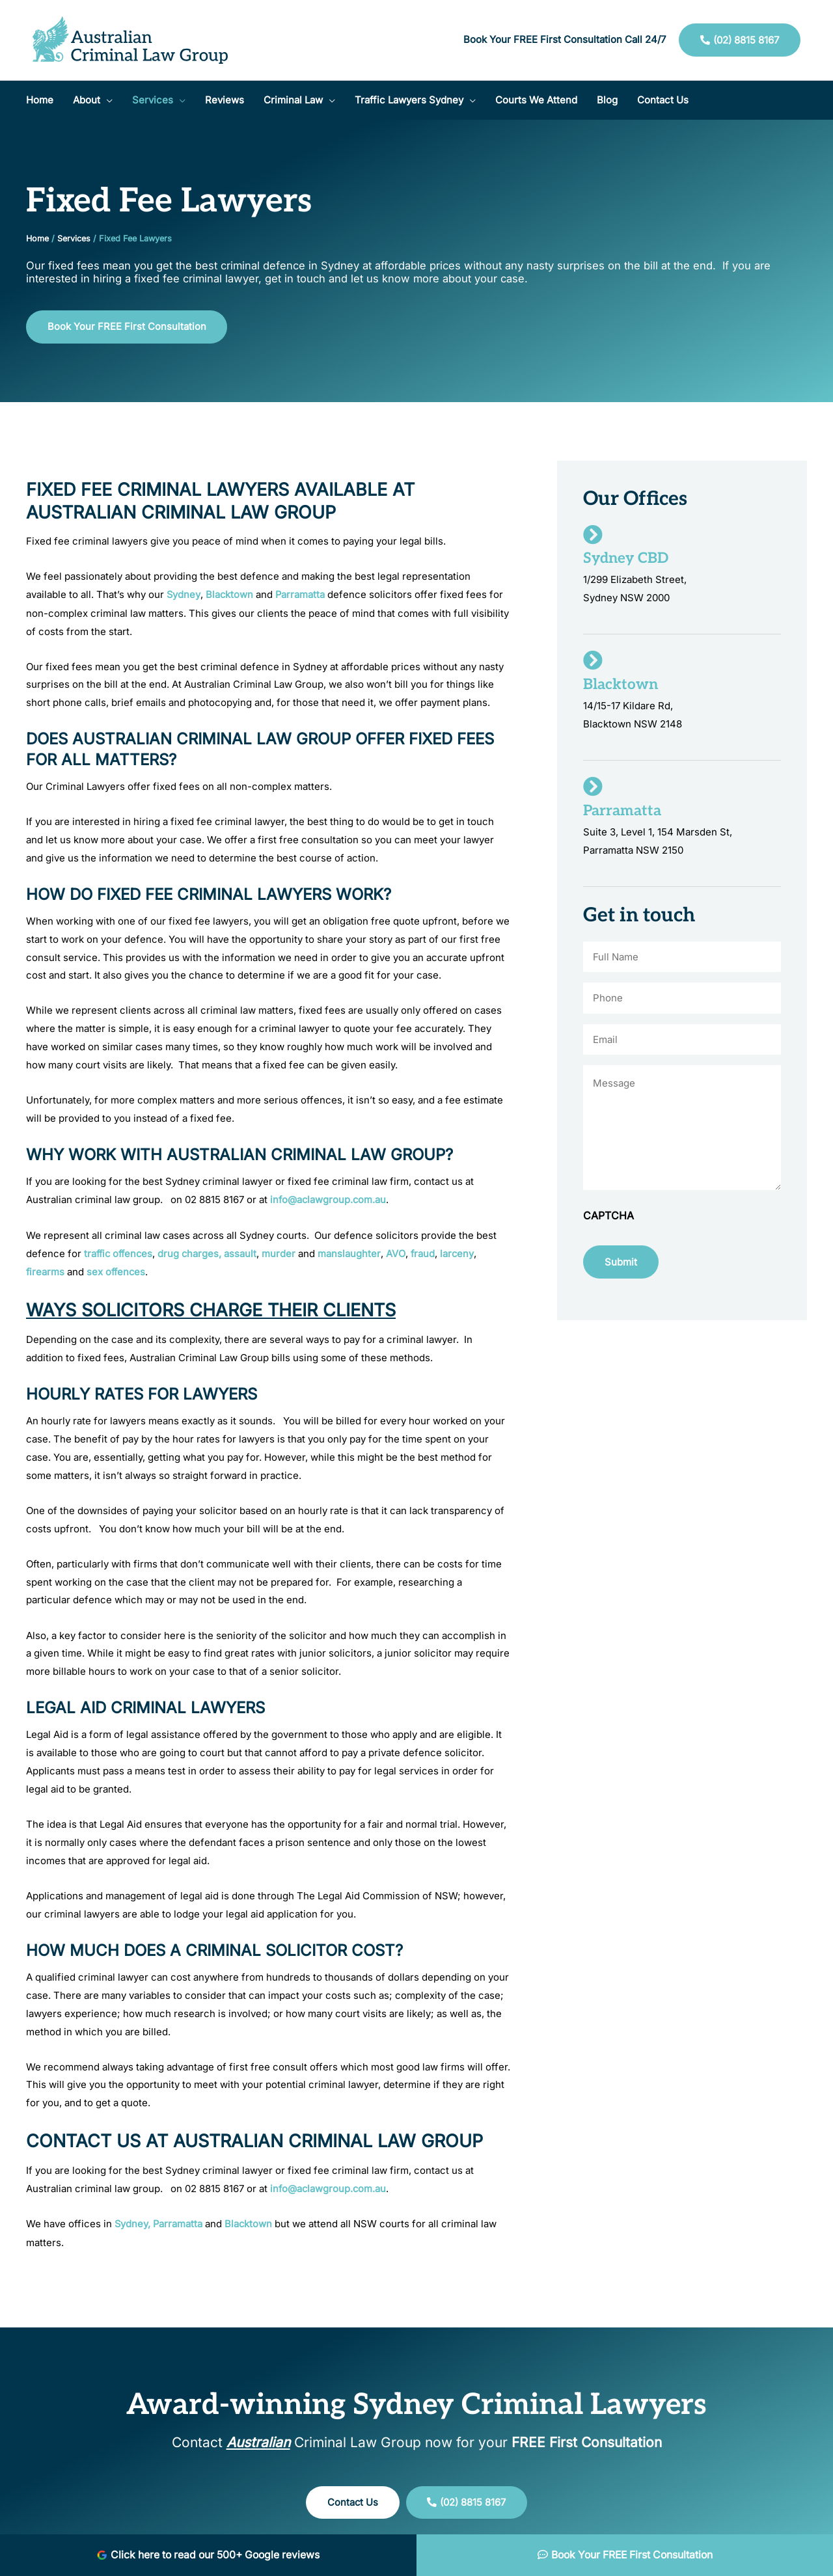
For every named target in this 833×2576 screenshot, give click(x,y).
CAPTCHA (608, 1218)
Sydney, (131, 2222)
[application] (106, 100)
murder (283, 1253)
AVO (399, 1253)
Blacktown (230, 595)
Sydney (184, 595)
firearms (45, 1271)
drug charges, (193, 1253)
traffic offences (120, 1253)
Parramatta (302, 595)
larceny (461, 1253)
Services (73, 238)
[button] (92, 100)
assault (244, 1253)
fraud (427, 1253)
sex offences (117, 1271)
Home (37, 238)
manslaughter (352, 1253)
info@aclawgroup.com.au (329, 1199)
